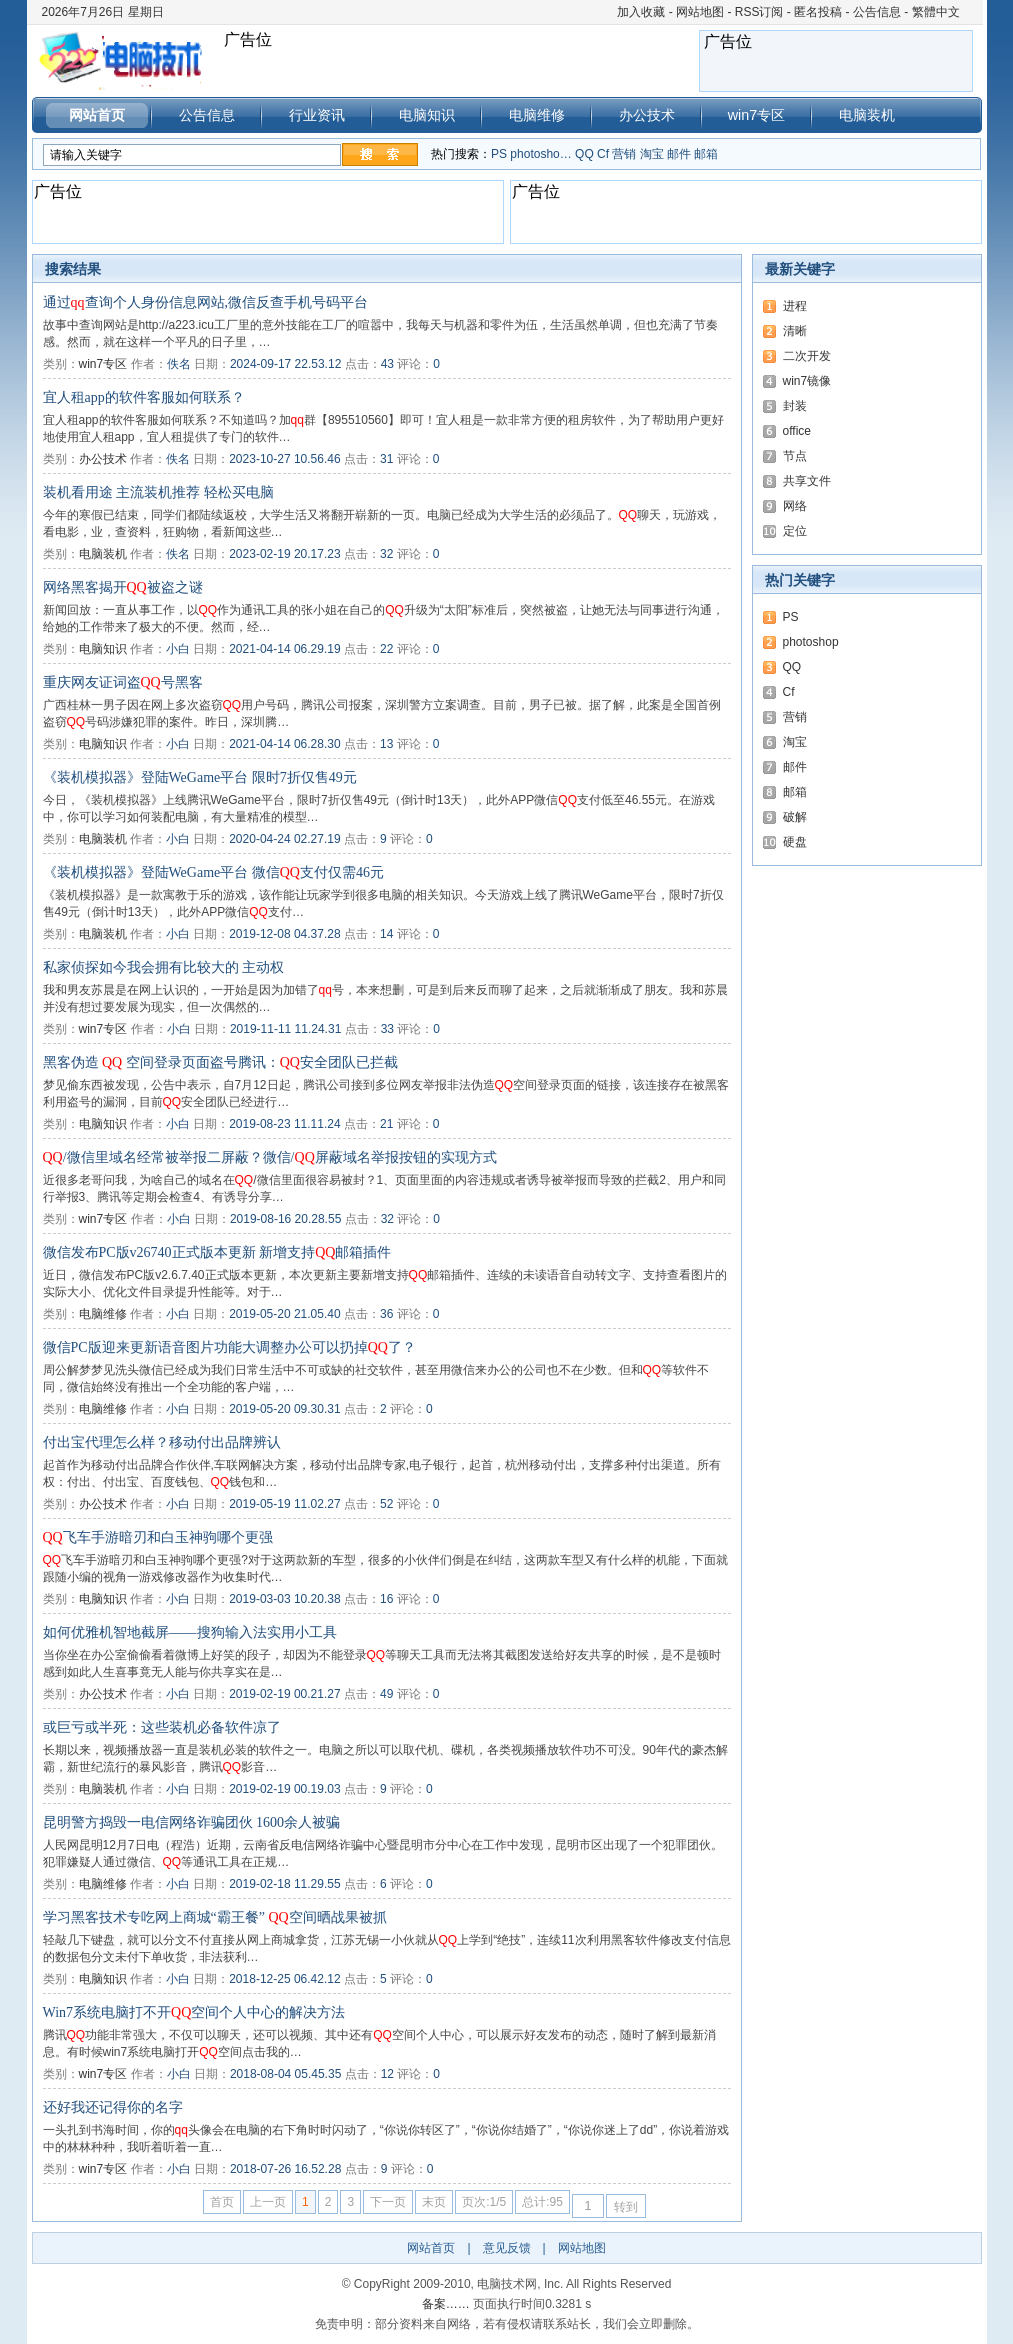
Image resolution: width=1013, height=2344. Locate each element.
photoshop (811, 642)
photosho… (540, 154)
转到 (626, 2207)
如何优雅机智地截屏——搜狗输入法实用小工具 (190, 1632)
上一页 (268, 2202)
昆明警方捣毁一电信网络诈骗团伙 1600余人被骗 (192, 1822)
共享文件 (807, 481)
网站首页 (97, 115)
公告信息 (877, 12)
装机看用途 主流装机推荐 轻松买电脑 (158, 492)
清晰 (795, 331)
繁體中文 (936, 12)
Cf (603, 154)
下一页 (388, 2202)
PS (499, 154)
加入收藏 (641, 12)
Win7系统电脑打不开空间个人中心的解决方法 (194, 2012)
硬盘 (795, 842)
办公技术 (647, 115)
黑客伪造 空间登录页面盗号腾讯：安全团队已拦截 (220, 1062)
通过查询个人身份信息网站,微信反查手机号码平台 (206, 302)
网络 (795, 506)
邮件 (679, 154)
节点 (795, 456)
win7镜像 (807, 381)
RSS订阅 (759, 12)
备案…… (446, 2304)
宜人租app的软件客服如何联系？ (144, 397)
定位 (795, 531)
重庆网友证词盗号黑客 (123, 682)
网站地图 (700, 12)
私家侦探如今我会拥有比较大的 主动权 (164, 967)
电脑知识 (427, 115)
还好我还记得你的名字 (113, 2107)
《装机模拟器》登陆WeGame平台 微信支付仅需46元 (213, 872)
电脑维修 (537, 115)
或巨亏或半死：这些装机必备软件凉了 (162, 1727)
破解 (795, 817)
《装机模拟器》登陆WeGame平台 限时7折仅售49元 (200, 777)
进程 (795, 306)
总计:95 (542, 2202)
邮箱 (706, 154)
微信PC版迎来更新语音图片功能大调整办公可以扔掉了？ (229, 1347)
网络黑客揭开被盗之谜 (123, 587)
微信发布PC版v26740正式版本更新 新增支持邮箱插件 (217, 1252)
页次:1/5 (484, 2202)
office (797, 431)
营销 (624, 154)
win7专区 (757, 115)
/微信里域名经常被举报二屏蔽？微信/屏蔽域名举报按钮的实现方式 (270, 1157)
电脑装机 (867, 115)
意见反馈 (507, 2248)
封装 (795, 406)
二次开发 (807, 356)
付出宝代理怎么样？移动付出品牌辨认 (162, 1442)
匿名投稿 (818, 12)
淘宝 (652, 154)
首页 (222, 2202)
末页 (434, 2202)
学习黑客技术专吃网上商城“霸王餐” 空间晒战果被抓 (215, 1917)
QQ (584, 154)
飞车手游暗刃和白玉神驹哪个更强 (158, 1537)
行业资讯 (317, 115)
